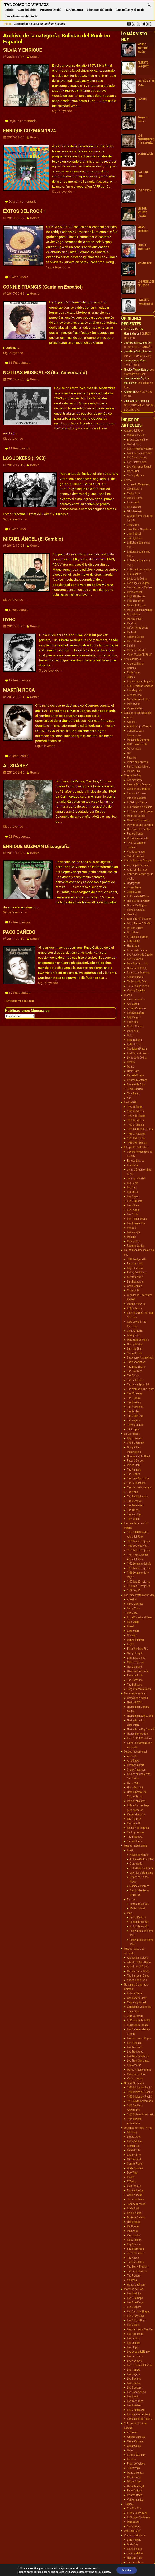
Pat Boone (133, 2226)
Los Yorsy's (133, 1232)
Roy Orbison (134, 2244)
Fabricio (131, 2459)
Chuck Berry (134, 2154)
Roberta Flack (134, 1675)
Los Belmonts (134, 1201)
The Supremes (135, 1407)
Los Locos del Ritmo (138, 2351)
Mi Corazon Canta (137, 744)
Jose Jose (133, 524)
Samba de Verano (139, 1886)
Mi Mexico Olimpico (138, 1339)
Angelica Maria (135, 663)
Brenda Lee (133, 2145)
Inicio (9, 10)
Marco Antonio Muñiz (139, 2069)
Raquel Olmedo (135, 1075)
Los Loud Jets (135, 2356)
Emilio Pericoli (138, 1917)
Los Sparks (133, 2396)
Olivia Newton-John (137, 1671)
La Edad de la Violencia (139, 807)
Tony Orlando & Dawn (139, 1689)
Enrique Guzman (136, 2455)
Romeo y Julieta (136, 910)
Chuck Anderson (136, 1769)
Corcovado (136, 1863)
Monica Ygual (134, 618)
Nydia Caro (133, 1071)
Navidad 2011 (134, 1702)
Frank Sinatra (134, 2548)
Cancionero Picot (136, 1998)
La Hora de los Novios (139, 569)
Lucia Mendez (134, 592)
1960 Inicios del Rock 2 (140, 2092)
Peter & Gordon (135, 1460)
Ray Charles (133, 2235)
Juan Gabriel (134, 533)
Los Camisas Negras (138, 2311)
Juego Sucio (134, 892)
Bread (130, 1626)
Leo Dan (131, 1187)
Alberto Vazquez (136, 2436)
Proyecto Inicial (50, 10)
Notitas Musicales (134, 2083)
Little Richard (134, 2213)
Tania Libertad (135, 1089)
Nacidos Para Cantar (138, 829)
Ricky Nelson (134, 2240)
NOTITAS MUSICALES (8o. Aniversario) (45, 372)
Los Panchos (134, 2043)
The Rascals (134, 1398)
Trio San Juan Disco (138, 1975)
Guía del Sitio (27, 10)
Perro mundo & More (138, 766)
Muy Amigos (134, 748)
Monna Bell (133, 471)
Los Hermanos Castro (139, 587)
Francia (131, 1899)
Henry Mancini (135, 1787)
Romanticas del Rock (138, 2414)
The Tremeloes (135, 1505)
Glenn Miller (133, 1783)
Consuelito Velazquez (139, 2007)
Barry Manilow (135, 1604)
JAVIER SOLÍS (132, 365)
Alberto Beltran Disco (139, 1962)
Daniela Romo (135, 498)
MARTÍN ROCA (19, 690)
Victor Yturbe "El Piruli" (139, 654)
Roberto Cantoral (136, 2074)
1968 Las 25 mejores (138, 1586)
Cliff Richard (134, 2159)
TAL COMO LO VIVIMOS (26, 4)
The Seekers (134, 1402)
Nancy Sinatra (134, 1344)
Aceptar (126, 2570)
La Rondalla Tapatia (137, 2025)
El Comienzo (74, 10)
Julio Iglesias (134, 538)
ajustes (106, 2572)
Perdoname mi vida (137, 838)
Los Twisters (134, 2405)
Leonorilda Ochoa (137, 950)
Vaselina (131, 914)
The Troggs (133, 1510)
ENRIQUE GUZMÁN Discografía (36, 846)
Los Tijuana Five (136, 1223)
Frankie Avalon (135, 2190)
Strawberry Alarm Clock (140, 1357)
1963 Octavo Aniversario (140, 2114)
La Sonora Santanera (138, 2517)
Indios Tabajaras (136, 1801)
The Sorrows (134, 1501)
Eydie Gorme (134, 1044)
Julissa (131, 677)
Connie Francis (135, 2163)
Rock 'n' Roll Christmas (140, 1738)
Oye (129, 753)
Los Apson (133, 1196)
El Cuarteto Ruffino (137, 439)
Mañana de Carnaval (138, 739)
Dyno (130, 2450)
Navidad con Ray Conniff (140, 1729)
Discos (128, 995)
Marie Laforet (137, 1908)
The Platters (133, 2275)
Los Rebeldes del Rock (139, 2365)
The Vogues (133, 1420)
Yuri (129, 1098)
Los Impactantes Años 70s (139, 1595)
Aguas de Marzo (139, 1854)
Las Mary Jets (135, 690)
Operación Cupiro (137, 905)
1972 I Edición (134, 1107)
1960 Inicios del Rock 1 (140, 2087)
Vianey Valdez (134, 708)
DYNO (9, 619)
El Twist (131, 2181)
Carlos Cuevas (135, 1026)
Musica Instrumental (135, 1751)
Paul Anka (132, 2231)
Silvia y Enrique (135, 977)
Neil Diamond (134, 1666)
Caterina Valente (136, 435)
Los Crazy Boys (135, 2316)
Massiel (131, 1237)
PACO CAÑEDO (19, 932)
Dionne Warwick (136, 1304)
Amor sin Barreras (137, 869)
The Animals (134, 1469)
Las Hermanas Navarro (140, 448)
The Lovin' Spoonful (138, 1384)
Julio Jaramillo (135, 2016)
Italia (129, 1913)
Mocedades (133, 614)
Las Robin (132, 1183)
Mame (130, 1066)
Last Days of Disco (137, 1053)
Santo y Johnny (135, 1832)
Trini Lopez (133, 1429)
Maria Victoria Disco (138, 1971)
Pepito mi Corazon (137, 762)
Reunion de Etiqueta (138, 1828)
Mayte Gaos (133, 704)
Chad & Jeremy (135, 1442)
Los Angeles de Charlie (140, 954)
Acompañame (135, 780)
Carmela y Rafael (136, 2002)
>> (148, 23)
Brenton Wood (135, 1277)
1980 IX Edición (135, 1120)
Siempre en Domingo (138, 972)
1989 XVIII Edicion (137, 1142)
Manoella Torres (136, 605)
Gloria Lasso (134, 444)
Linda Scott (133, 2208)
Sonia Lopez (134, 2526)
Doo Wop (132, 2172)
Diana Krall (133, 1030)
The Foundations (136, 1483)
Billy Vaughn (133, 1017)
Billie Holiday (134, 2539)
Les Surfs (132, 1192)
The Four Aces (135, 2562)
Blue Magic (133, 1621)
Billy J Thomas (135, 1268)
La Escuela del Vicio (138, 896)
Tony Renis (133, 1093)
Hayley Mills (133, 883)
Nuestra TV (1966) (137, 968)
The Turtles (133, 1411)
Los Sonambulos (136, 2392)
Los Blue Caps (135, 2298)
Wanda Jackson (136, 2284)
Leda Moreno (134, 695)
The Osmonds (135, 1680)
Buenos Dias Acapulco (139, 784)
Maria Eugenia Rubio (138, 699)
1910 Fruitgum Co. (137, 1259)
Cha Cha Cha (134, 2508)
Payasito (132, 757)
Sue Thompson (135, 2248)
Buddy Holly (133, 2150)
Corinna (131, 668)
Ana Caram (133, 1004)
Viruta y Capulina (136, 990)
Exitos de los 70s (139, 1926)
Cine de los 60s (132, 775)
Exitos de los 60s (139, 1904)
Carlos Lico (133, 493)
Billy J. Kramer (135, 1438)
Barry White (133, 1608)
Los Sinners (133, 2383)
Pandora (131, 623)
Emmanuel (133, 502)
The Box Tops (134, 1371)
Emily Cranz (133, 672)
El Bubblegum (134, 1308)
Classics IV (133, 1290)
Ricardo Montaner (137, 1080)
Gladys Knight (134, 1653)
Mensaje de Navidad (135, 1693)
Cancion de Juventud (138, 789)
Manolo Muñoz (135, 2472)
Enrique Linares (135, 1160)
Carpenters (133, 1630)
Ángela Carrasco (136, 1008)
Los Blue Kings (135, 2302)
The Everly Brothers (138, 2266)
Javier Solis (133, 2011)
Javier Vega (133, 2468)
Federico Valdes (136, 2463)
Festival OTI (130, 1102)
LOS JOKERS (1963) (24, 458)
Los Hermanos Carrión (140, 2329)
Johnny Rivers (135, 1330)
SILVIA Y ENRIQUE (22, 50)
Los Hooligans (135, 2334)
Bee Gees (132, 1613)
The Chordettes (135, 2262)
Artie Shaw (133, 1760)
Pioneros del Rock (99, 10)
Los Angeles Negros (138, 583)
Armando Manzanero (139, 484)
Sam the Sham (135, 1348)
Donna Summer (135, 1640)
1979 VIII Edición (136, 1116)
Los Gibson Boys (136, 2320)
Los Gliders (133, 2324)
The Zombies (134, 1514)
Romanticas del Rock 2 (139, 2419)
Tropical (128, 2504)
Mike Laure (133, 2522)
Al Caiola (132, 1756)
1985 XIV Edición (136, 1133)
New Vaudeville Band (138, 1456)
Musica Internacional (135, 1845)
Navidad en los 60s (137, 1733)
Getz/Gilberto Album (141, 1868)
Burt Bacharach (135, 1281)
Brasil (130, 1850)
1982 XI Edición (135, 1125)
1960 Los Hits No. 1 (138, 1545)
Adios (130, 717)
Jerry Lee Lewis (135, 2199)
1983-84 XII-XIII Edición (140, 1129)
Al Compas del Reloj (138, 865)
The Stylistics (134, 1684)
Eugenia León (134, 1039)
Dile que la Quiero (137, 798)
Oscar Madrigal (135, 2486)
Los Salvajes (134, 2378)
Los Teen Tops (135, 2401)
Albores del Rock (133, 430)
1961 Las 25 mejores (138, 1550)
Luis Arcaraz (134, 2065)
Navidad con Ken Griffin (140, 1716)
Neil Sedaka (133, 2222)
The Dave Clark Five (138, 1478)
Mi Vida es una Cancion (140, 825)
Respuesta (18, 529)
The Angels (133, 2257)
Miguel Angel (134, 2481)
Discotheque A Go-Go (139, 923)
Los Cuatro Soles (136, 462)
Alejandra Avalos (136, 999)
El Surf (130, 2177)
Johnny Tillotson (136, 2204)
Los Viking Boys (136, 2410)
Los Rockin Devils (137, 1218)
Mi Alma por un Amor (139, 820)
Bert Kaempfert (135, 1013)
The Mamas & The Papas (140, 1389)
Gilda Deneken (135, 511)
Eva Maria (132, 1165)
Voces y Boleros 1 (137, 1980)
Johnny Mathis (135, 2553)
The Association (136, 1362)
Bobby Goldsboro (136, 1272)
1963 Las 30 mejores (138, 1568)
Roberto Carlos (135, 636)
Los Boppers (134, 2307)
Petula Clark (133, 1465)
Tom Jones (133, 1519)
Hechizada (133, 945)
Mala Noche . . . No (137, 963)
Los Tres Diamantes (138, 2060)
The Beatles (133, 1474)
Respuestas (18, 277)
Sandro (131, 645)
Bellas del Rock (132, 659)
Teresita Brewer (136, 2253)
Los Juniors (133, 2343)
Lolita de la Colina (137, 578)
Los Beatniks (134, 2293)
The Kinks (132, 1492)
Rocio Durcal (134, 641)
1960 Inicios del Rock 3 (140, 2096)
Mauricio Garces (136, 815)
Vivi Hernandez (135, 2499)
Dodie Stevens (135, 2168)
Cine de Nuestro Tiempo (137, 860)
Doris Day (132, 2544)
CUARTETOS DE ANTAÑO (138, 347)
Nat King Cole (134, 2557)
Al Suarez (132, 2432)
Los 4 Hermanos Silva (139, 453)
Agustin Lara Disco (137, 1957)
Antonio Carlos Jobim (142, 1859)
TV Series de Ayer (137, 981)
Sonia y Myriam (135, 475)
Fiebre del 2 (133, 941)
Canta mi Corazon (137, 793)
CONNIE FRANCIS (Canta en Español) (43, 287)
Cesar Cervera (135, 2441)
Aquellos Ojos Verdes (139, 726)
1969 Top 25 (133, 1590)
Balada (128, 480)
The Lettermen (135, 1380)
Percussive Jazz (136, 1814)
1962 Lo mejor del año (139, 1563)
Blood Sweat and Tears (140, 1617)
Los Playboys (134, 2360)
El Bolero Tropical (137, 2513)
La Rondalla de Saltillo (139, 2020)
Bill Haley (132, 2132)
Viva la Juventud (136, 851)
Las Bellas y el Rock (130, 10)
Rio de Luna (133, 771)
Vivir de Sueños (135, 856)
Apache (131, 722)
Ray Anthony (134, 1819)
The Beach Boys (136, 1366)
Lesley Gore (133, 1335)
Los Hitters (133, 1205)
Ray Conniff (133, 1823)
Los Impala (133, 1210)
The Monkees (134, 1393)
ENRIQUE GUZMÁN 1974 (29, 130)
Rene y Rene (133, 1241)
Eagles (130, 1644)
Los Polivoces (135, 959)
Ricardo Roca (134, 2495)
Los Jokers (133, 2338)
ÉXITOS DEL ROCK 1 (24, 211)
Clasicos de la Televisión (137, 918)
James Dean (134, 887)
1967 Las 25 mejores (138, 1581)
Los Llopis (133, 2347)
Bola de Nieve (134, 1993)
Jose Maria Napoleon (139, 529)
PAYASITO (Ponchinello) (137, 356)
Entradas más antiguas (18, 1000)
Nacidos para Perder (138, 901)
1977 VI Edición (135, 1111)
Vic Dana (132, 2280)
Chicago (131, 1635)
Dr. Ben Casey (135, 927)
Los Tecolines (135, 2047)
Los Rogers (133, 2374)
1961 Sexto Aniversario (140, 2101)
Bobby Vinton (134, 2141)
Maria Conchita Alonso (140, 610)
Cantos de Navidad (137, 1698)
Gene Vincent (134, 2195)
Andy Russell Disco (137, 1966)
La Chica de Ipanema (141, 1872)
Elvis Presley (134, 2186)
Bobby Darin (133, 2136)
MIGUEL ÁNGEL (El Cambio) (33, 539)
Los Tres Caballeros (138, 2056)
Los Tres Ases (135, 2051)
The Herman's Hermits (139, 1487)
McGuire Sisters (136, 2217)
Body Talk (132, 1022)
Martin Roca (133, 2477)
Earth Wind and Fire (137, 1648)
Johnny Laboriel (136, 1178)
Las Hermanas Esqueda (140, 681)
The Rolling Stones (137, 1496)
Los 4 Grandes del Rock (21, 16)
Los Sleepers (134, 2387)
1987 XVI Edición (136, 1138)
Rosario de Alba (136, 1084)
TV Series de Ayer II (138, 986)
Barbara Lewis (135, 1263)
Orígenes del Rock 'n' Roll (138, 2128)
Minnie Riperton (135, 1662)
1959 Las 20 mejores (138, 1541)
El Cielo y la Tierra (137, 802)
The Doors (133, 1375)
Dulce (130, 1035)
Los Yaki (131, 1228)
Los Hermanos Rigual (139, 466)
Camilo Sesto (134, 489)
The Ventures (134, 1841)
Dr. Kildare (133, 932)
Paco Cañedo (134, 2490)
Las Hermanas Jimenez (140, 686)
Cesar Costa (134, 2445)
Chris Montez (134, 1286)
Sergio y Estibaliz (136, 650)
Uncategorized (132, 2531)
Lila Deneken (134, 574)
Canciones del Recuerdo (137, 713)
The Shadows (134, 1836)
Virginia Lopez (135, 2078)
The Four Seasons (137, 2271)
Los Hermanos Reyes (139, 2038)
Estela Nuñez (134, 507)
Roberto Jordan (135, 1245)
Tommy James (135, 1425)
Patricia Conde (135, 833)
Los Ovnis (132, 1214)
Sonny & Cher (134, 1353)
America (131, 1599)
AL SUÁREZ (15, 766)
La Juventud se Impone (140, 811)
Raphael (131, 632)
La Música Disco (136, 1657)
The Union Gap (135, 1416)
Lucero (131, 1062)
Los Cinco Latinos (137, 457)
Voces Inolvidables (134, 2535)
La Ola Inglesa (132, 1433)
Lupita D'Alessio (136, 596)
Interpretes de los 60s (136, 1147)
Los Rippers (133, 2369)
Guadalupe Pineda (137, 1048)
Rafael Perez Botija (137, 627)
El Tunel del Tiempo (137, 937)
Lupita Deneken (135, 601)
